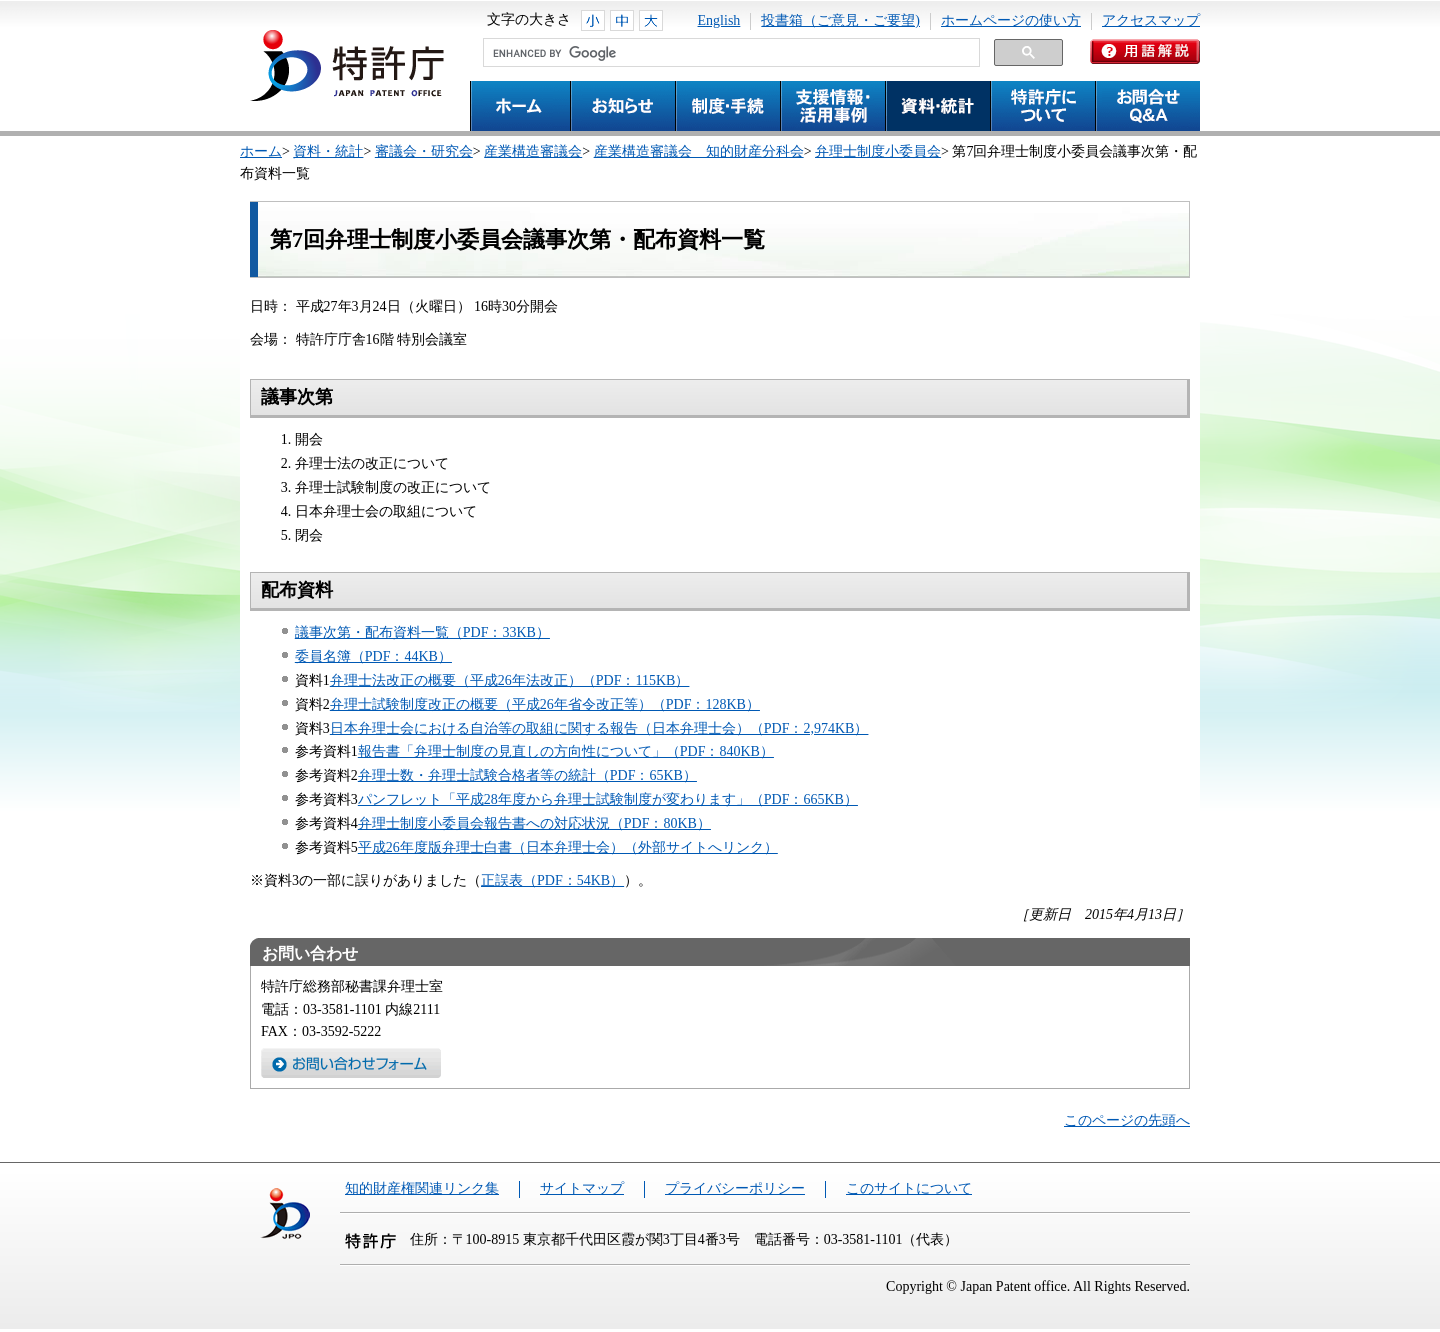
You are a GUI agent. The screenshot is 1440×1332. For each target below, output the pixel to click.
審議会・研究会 (424, 151)
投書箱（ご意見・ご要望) (840, 20)
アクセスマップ (1151, 20)
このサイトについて (909, 1188)
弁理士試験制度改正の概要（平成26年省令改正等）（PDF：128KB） (545, 704)
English (719, 20)
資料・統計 (328, 151)
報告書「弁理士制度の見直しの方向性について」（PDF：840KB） (566, 751)
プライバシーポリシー (735, 1188)
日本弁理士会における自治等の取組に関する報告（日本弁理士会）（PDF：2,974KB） (599, 728)
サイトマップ (582, 1188)
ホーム (261, 151)
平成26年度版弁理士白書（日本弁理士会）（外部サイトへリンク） (568, 847)
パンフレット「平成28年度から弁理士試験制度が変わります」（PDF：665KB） (608, 799)
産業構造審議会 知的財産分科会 (699, 151)
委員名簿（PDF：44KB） (373, 656)
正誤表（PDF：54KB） (552, 880)
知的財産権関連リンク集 (422, 1188)
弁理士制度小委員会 (878, 151)
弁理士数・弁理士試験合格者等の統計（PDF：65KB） (527, 775)
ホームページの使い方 (1011, 20)
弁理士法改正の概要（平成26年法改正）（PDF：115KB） (510, 680)
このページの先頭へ (1127, 1120)
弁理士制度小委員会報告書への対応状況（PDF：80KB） (534, 823)
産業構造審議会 (533, 151)
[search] (729, 53)
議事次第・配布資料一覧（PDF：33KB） (422, 632)
